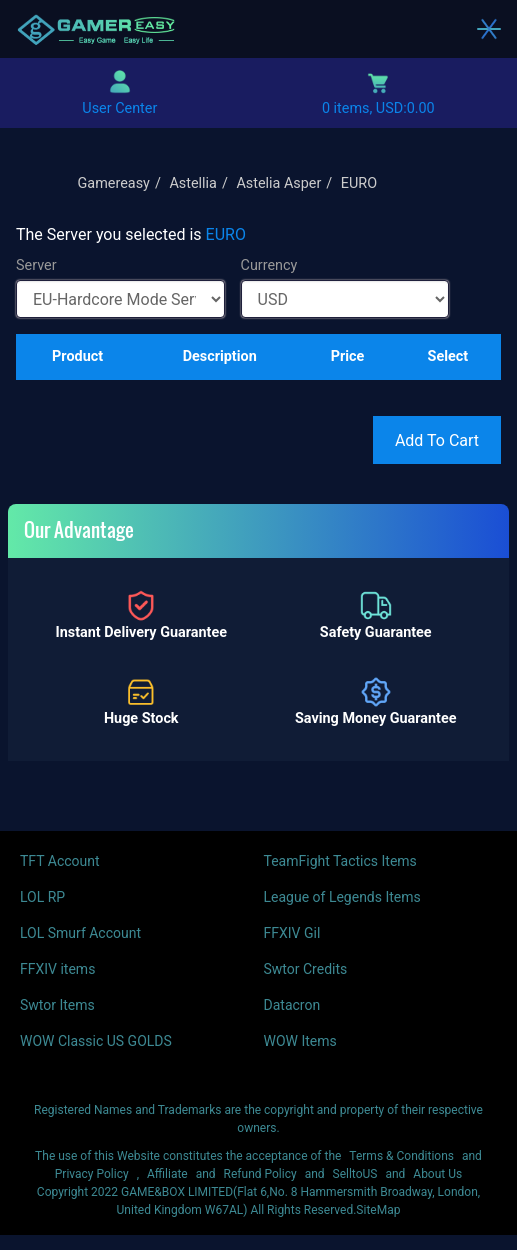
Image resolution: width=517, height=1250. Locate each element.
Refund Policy (260, 1174)
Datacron (292, 1005)
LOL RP (42, 897)
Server (36, 265)
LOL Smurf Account (80, 933)
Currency (269, 265)
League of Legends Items (342, 897)
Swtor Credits (306, 969)
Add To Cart (437, 440)
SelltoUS (355, 1174)
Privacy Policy (92, 1174)
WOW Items (300, 1041)
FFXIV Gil (292, 933)
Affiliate (167, 1174)
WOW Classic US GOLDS (96, 1041)
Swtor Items (57, 1005)
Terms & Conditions (401, 1156)
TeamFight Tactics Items (340, 861)
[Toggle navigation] (489, 29)
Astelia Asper (278, 183)
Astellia (192, 183)
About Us (437, 1174)
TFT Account (60, 861)
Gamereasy (114, 183)
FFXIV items (57, 969)
